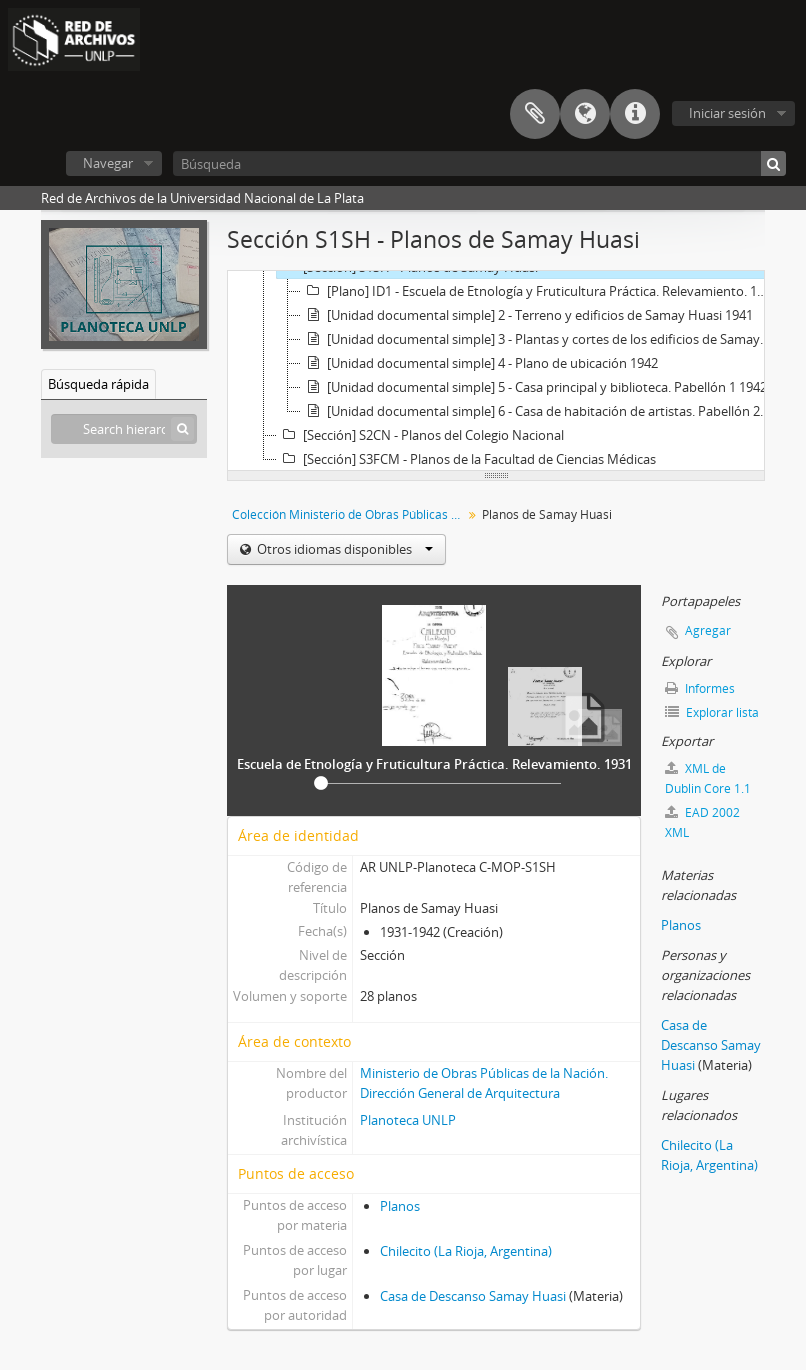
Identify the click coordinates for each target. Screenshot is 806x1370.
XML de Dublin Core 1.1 (708, 778)
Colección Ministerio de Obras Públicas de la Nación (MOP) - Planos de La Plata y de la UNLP (349, 514)
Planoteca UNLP (408, 1120)
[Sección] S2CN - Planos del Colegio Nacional (420, 435)
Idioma (585, 114)
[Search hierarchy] (124, 429)
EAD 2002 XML (702, 822)
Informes (700, 688)
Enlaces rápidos (635, 114)
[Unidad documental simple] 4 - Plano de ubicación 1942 (479, 363)
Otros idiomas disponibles (343, 549)
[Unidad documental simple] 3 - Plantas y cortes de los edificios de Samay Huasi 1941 (538, 339)
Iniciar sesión (727, 113)
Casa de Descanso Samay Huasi (473, 1296)
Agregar (708, 630)
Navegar (108, 163)
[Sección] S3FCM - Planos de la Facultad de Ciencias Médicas (466, 459)
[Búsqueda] (479, 163)
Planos (400, 1206)
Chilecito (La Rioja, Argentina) (466, 1251)
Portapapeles (535, 114)
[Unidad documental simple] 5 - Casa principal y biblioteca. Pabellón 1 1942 (534, 387)
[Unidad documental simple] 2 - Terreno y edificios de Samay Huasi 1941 (527, 315)
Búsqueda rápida (98, 384)
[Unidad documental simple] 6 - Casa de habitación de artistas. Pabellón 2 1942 (538, 411)
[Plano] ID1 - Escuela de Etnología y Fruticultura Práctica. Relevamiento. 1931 (538, 291)
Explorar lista (712, 712)
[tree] (496, 371)
